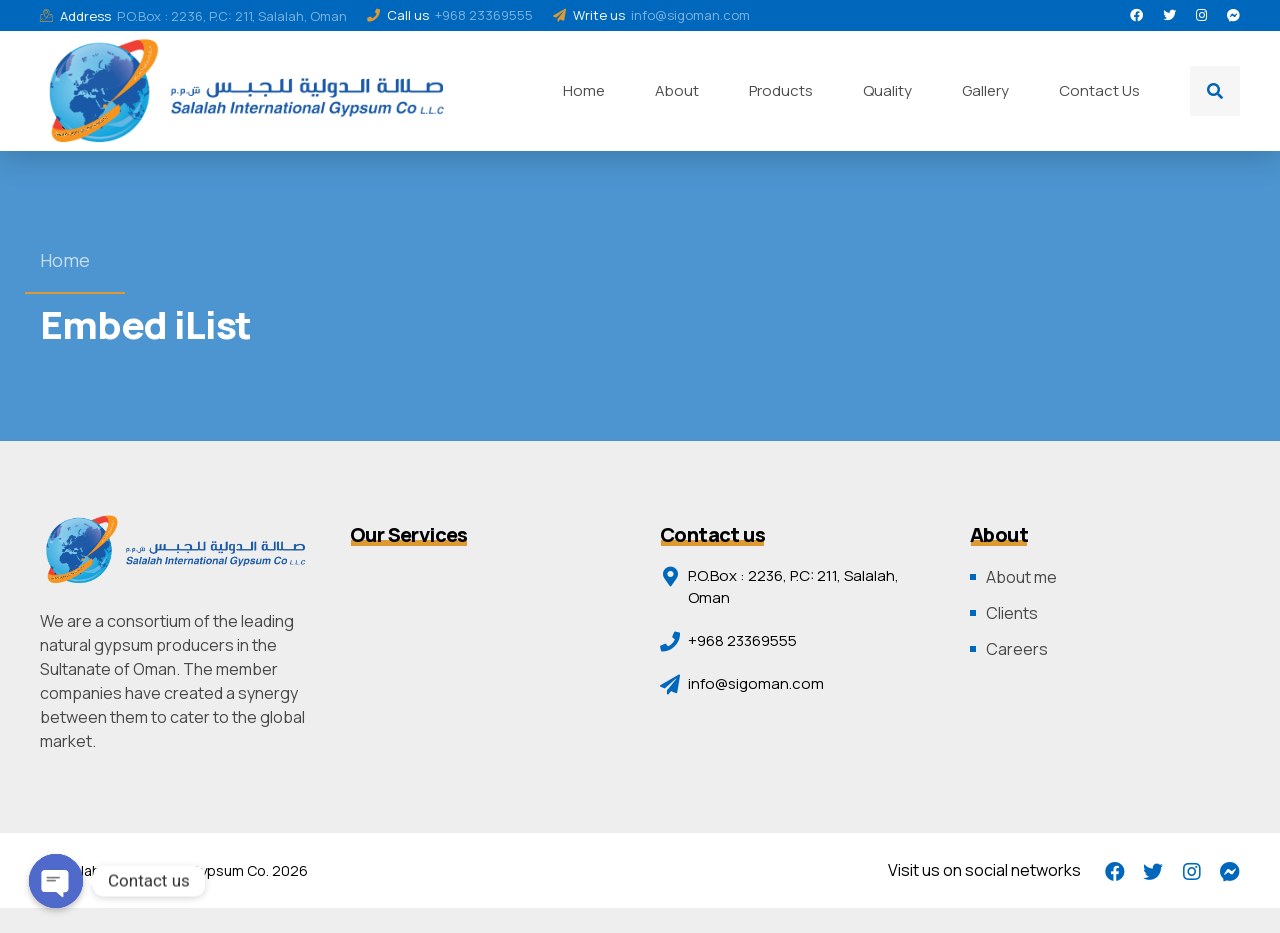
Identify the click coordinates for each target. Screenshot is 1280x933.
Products (781, 90)
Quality (887, 90)
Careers (1017, 649)
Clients (1012, 613)
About (677, 90)
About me (1021, 577)
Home (584, 90)
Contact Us (1099, 90)
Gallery (985, 90)
